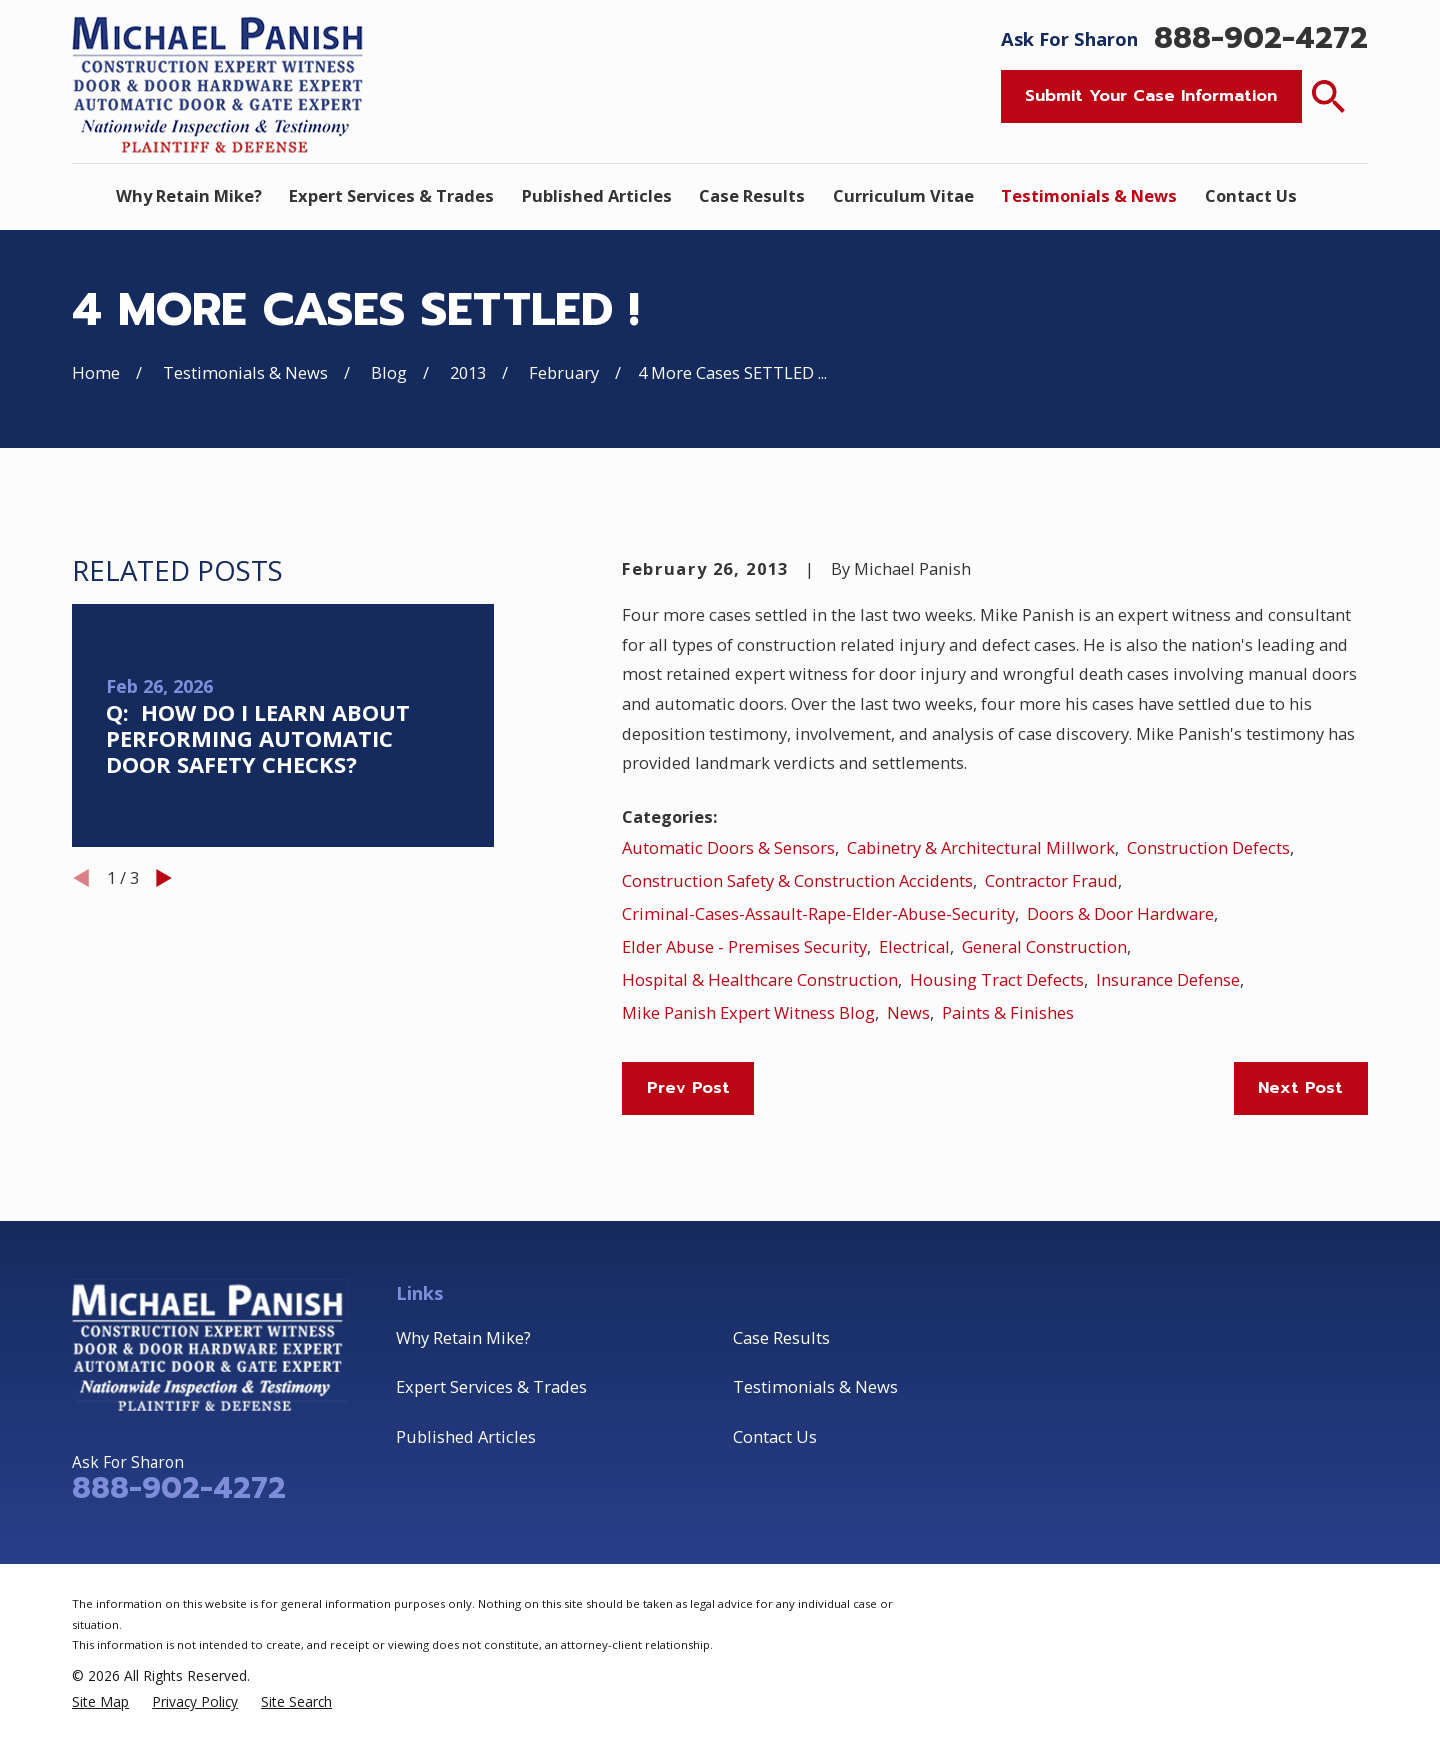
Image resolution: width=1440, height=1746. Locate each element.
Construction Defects (1208, 847)
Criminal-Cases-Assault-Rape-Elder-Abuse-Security (818, 913)
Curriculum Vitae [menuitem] (903, 195)
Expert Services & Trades (491, 1386)
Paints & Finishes (1008, 1012)
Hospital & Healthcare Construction (760, 979)
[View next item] (164, 878)
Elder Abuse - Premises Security (744, 946)
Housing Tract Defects (997, 979)
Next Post (1300, 1087)
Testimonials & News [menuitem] (1089, 195)
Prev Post (688, 1087)
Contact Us (775, 1436)
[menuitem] (100, 1701)
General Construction (1044, 946)
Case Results (781, 1337)
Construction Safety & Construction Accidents (797, 880)
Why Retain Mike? (463, 1337)
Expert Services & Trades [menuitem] (391, 195)
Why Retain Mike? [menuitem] (189, 195)
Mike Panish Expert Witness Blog (748, 1012)
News (908, 1012)
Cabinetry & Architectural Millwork (981, 847)
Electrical (914, 946)
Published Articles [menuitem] (597, 195)
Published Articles (466, 1436)
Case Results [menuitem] (752, 195)
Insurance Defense (1168, 979)
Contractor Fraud (1051, 880)
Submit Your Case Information (1151, 95)
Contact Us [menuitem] (1251, 195)
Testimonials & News (815, 1386)
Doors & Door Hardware (1120, 913)
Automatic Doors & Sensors (728, 847)
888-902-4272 (1261, 39)
